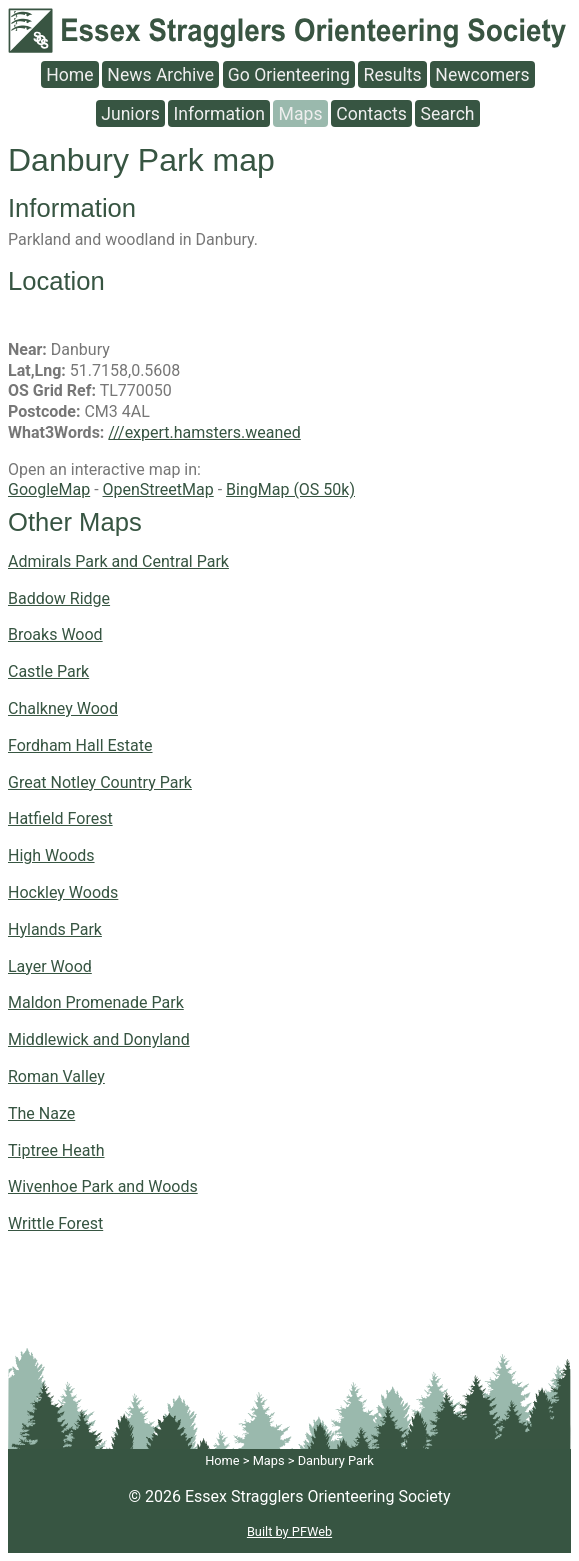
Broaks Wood (55, 634)
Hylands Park (55, 929)
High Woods (51, 855)
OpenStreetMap (158, 489)
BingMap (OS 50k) (290, 489)
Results (393, 74)
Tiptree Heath (56, 1150)
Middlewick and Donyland (99, 1039)
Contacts (371, 113)
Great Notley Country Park (100, 782)
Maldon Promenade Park (96, 1002)
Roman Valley (56, 1076)
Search (447, 113)
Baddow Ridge (59, 598)
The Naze (41, 1113)
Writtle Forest (55, 1223)
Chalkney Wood (63, 708)
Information (218, 113)
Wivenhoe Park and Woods (103, 1186)
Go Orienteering (289, 74)
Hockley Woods (63, 892)
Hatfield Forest (60, 818)
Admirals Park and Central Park (118, 561)
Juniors (130, 113)
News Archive (160, 74)
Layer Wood (50, 966)
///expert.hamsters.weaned (204, 432)
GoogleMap (49, 489)
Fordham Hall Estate (80, 745)
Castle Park (48, 671)
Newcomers (482, 74)
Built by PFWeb (289, 1531)
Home (69, 74)
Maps (301, 113)
